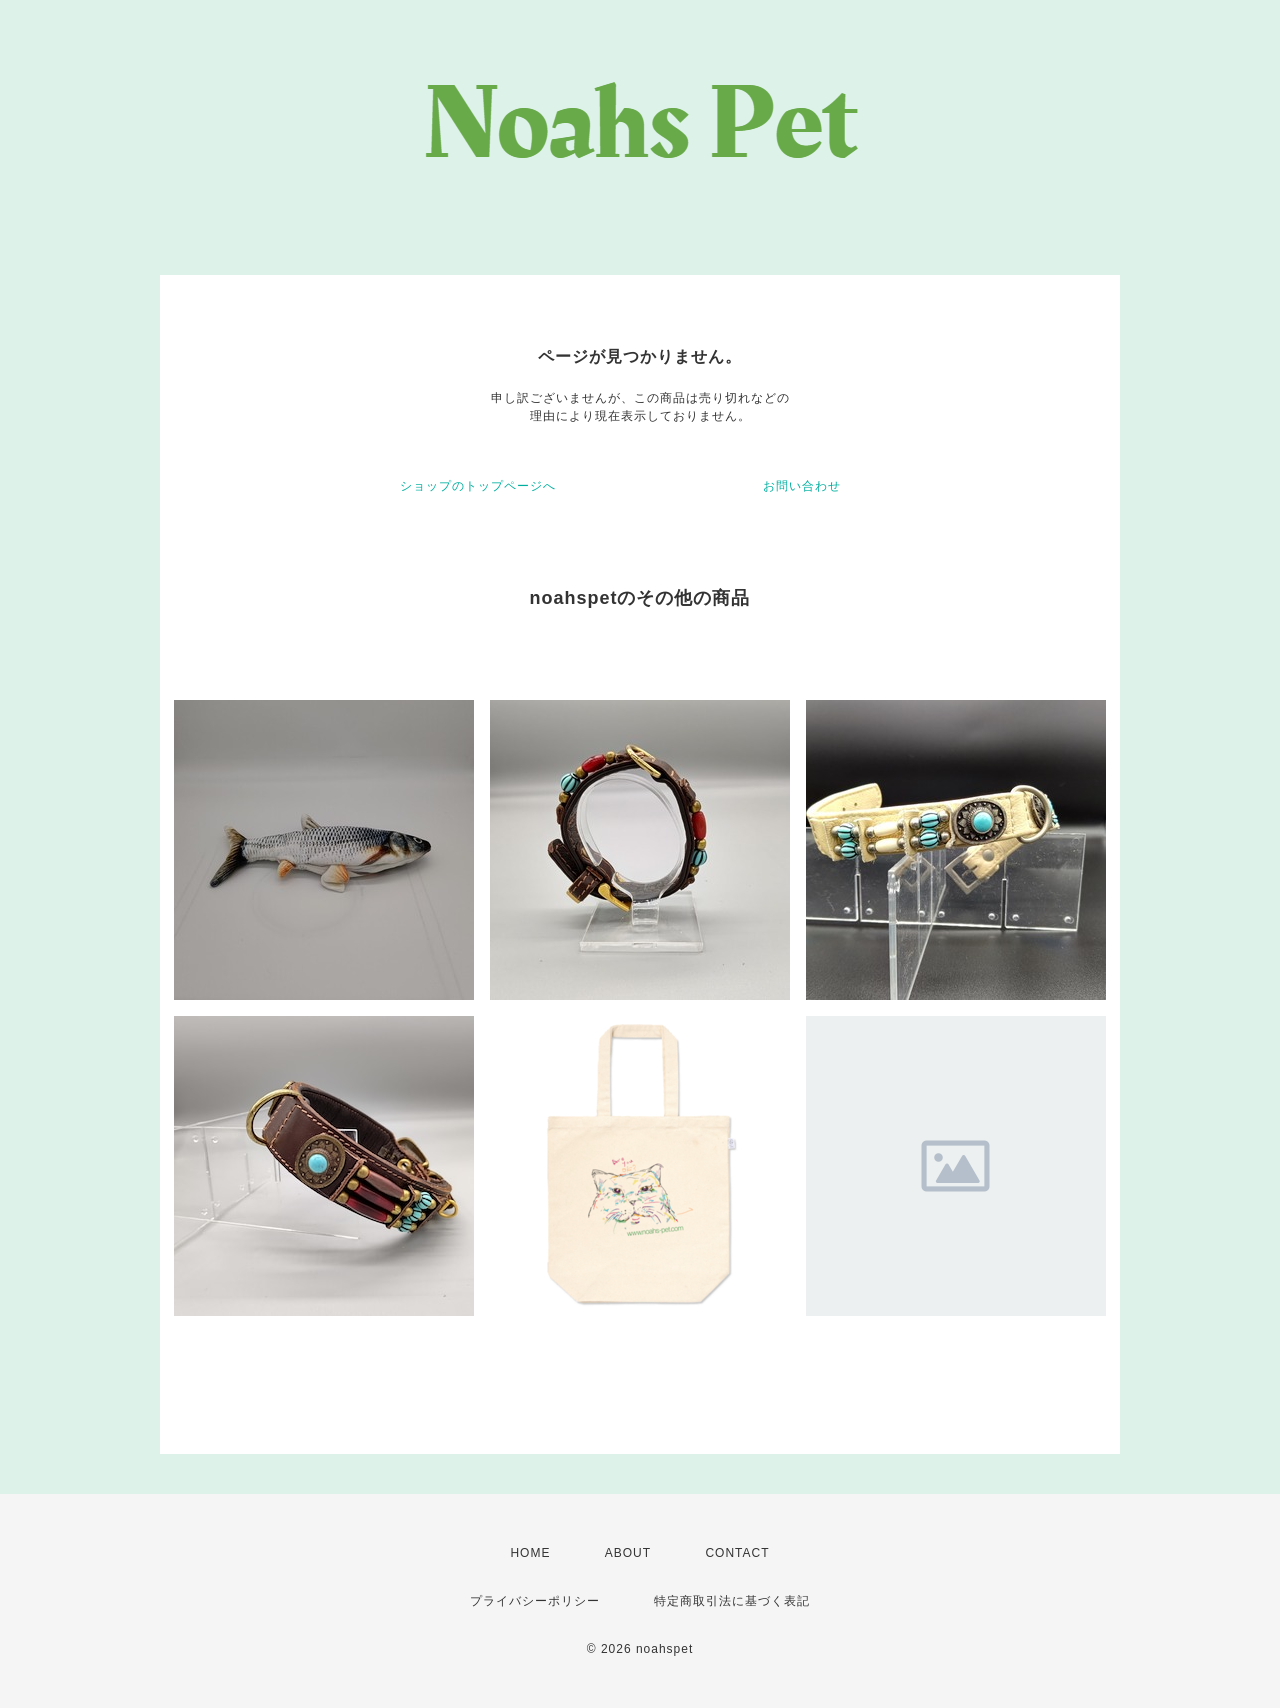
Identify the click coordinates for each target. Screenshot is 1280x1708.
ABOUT (628, 1553)
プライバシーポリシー (535, 1601)
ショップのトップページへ (478, 486)
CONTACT (737, 1553)
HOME (530, 1553)
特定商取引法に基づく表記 (732, 1601)
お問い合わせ (802, 486)
